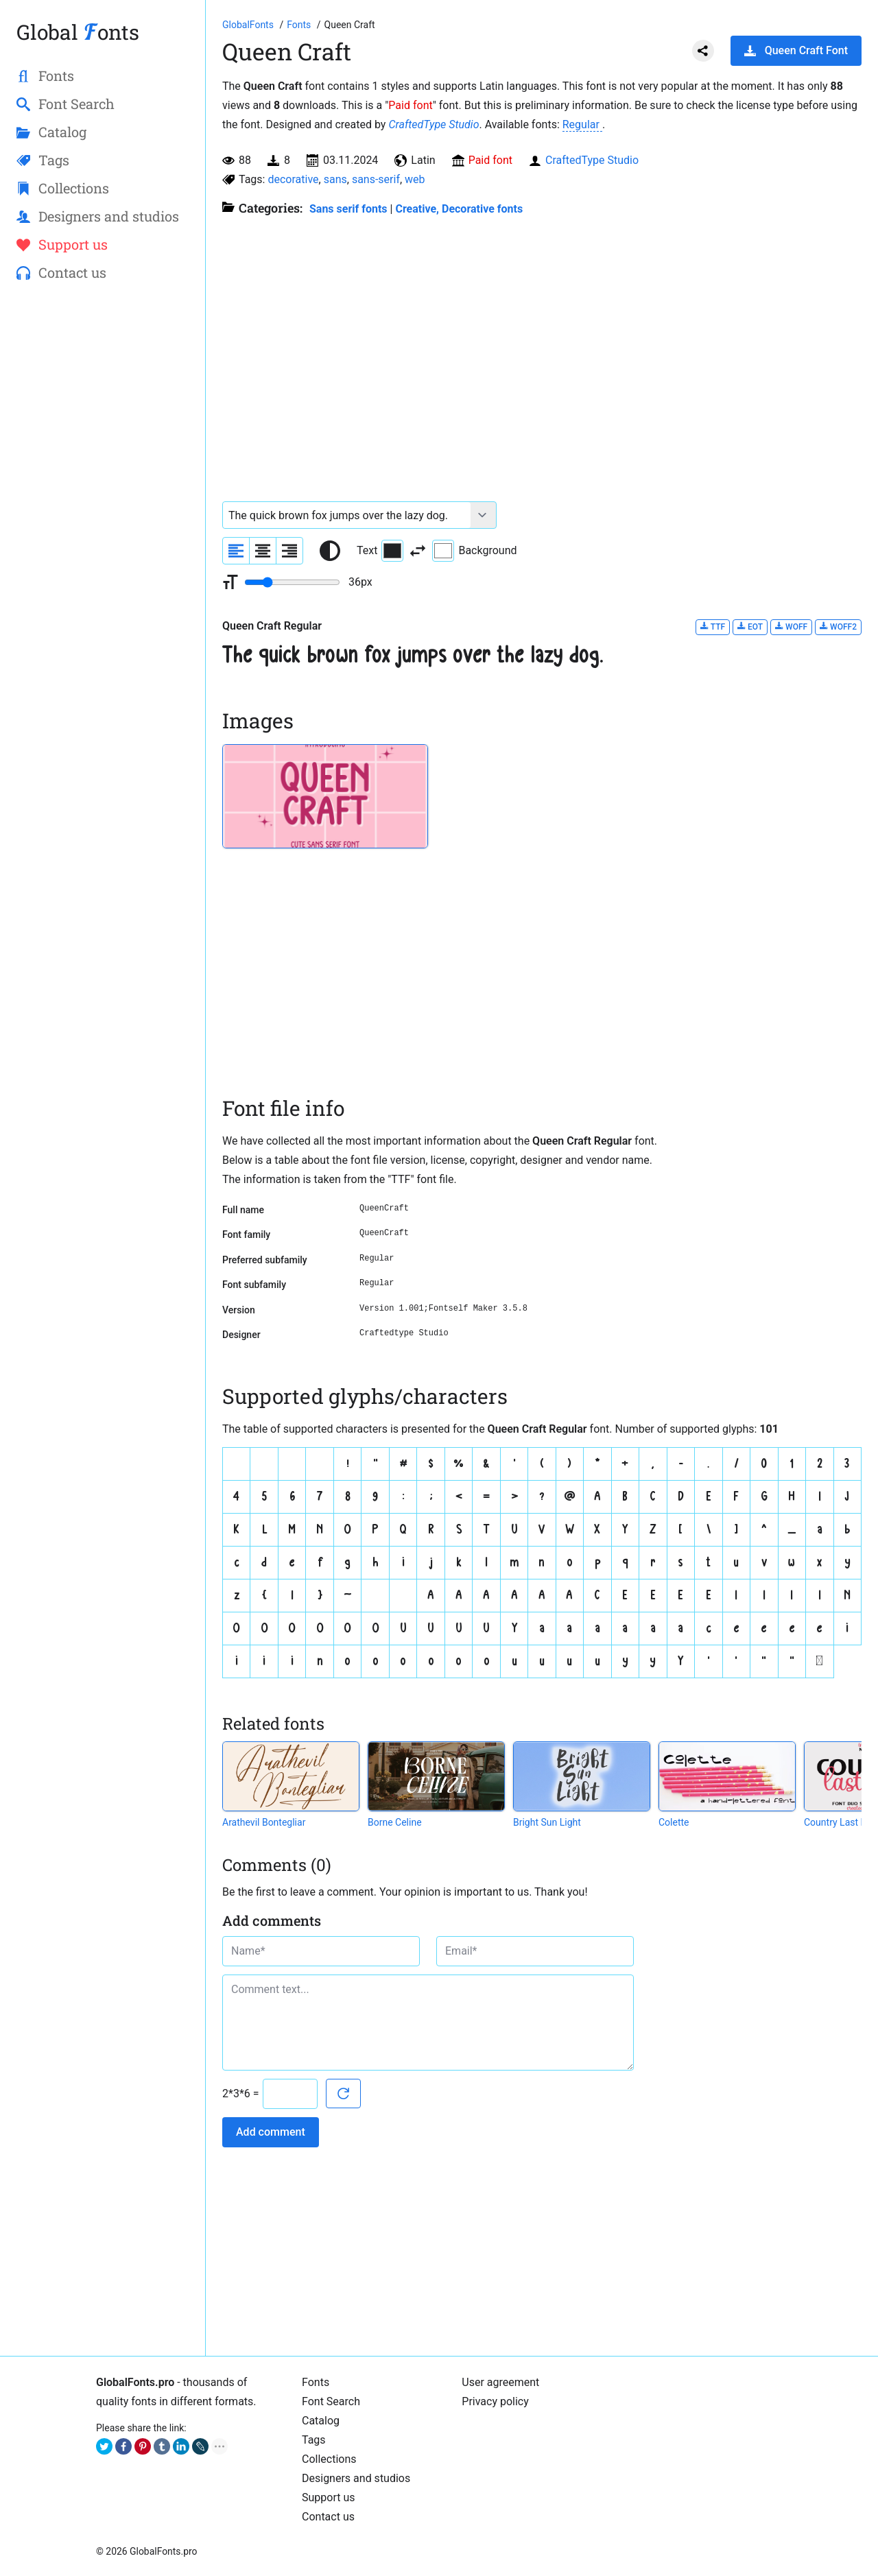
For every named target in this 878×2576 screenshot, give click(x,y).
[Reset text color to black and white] (330, 550)
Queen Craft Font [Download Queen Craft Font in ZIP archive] (796, 50)
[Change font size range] (292, 582)
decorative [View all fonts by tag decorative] (293, 179)
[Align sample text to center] (262, 550)
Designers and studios (356, 2478)
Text (380, 551)
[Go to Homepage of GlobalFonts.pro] (249, 24)
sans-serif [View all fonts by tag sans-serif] (376, 179)
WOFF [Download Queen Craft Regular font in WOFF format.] (791, 626)
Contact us (328, 2516)
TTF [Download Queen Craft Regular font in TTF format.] (712, 626)
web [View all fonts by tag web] (415, 179)
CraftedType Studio (433, 124)
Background (474, 551)
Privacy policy (495, 2401)
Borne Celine (395, 1822)
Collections (329, 2459)
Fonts (315, 2382)
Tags (314, 2439)
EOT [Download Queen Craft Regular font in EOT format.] (750, 626)
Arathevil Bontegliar (263, 1822)
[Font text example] (347, 515)
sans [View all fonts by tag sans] (335, 179)
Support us (328, 2497)
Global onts (77, 32)
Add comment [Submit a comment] (270, 2131)
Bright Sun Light (547, 1822)
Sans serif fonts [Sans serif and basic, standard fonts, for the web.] (348, 208)
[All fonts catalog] (300, 24)
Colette (673, 1822)
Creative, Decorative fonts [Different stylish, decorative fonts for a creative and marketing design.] (459, 208)
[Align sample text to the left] (236, 550)
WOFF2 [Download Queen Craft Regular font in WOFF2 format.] (838, 626)
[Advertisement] (102, 515)
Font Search (331, 2401)
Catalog (321, 2420)
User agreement (500, 2382)
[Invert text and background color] (417, 550)
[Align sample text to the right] (289, 550)
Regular (582, 124)
